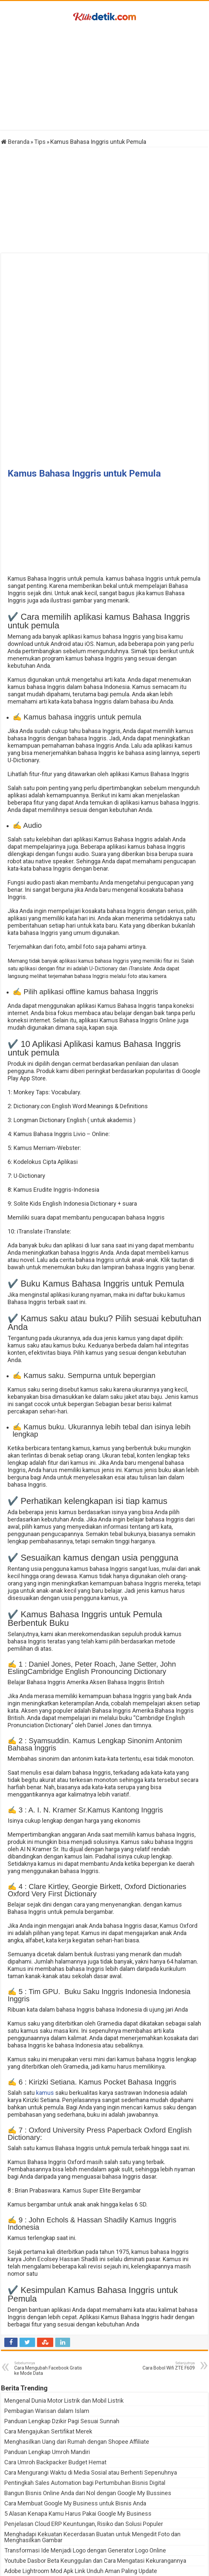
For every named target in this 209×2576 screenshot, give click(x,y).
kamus (45, 2001)
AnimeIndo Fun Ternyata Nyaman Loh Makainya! (66, 2510)
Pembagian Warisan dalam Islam (46, 2319)
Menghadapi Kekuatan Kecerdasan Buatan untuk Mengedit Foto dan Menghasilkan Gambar (92, 2445)
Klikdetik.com (86, 2567)
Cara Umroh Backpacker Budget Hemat (55, 2371)
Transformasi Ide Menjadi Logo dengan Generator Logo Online (85, 2459)
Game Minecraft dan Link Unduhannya (53, 2500)
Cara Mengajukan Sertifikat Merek (48, 2340)
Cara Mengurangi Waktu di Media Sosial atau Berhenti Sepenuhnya (90, 2381)
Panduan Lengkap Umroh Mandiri (47, 2360)
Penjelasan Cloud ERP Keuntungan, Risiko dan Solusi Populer (83, 2432)
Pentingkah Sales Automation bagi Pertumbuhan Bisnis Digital (84, 2391)
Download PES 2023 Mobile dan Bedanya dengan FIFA (73, 2490)
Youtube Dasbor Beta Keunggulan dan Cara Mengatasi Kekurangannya (95, 2469)
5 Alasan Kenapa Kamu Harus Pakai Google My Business (77, 2422)
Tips (40, 141)
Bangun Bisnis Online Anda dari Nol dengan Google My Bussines (87, 2401)
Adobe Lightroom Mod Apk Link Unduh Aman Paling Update (80, 2479)
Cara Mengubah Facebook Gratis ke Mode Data (48, 2277)
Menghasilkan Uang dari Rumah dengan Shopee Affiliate (76, 2350)
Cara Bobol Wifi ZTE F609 (161, 2274)
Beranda (15, 141)
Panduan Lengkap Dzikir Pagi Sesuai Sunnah (61, 2329)
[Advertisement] (104, 76)
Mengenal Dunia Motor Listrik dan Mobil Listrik (64, 2309)
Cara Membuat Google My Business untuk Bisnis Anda (75, 2412)
